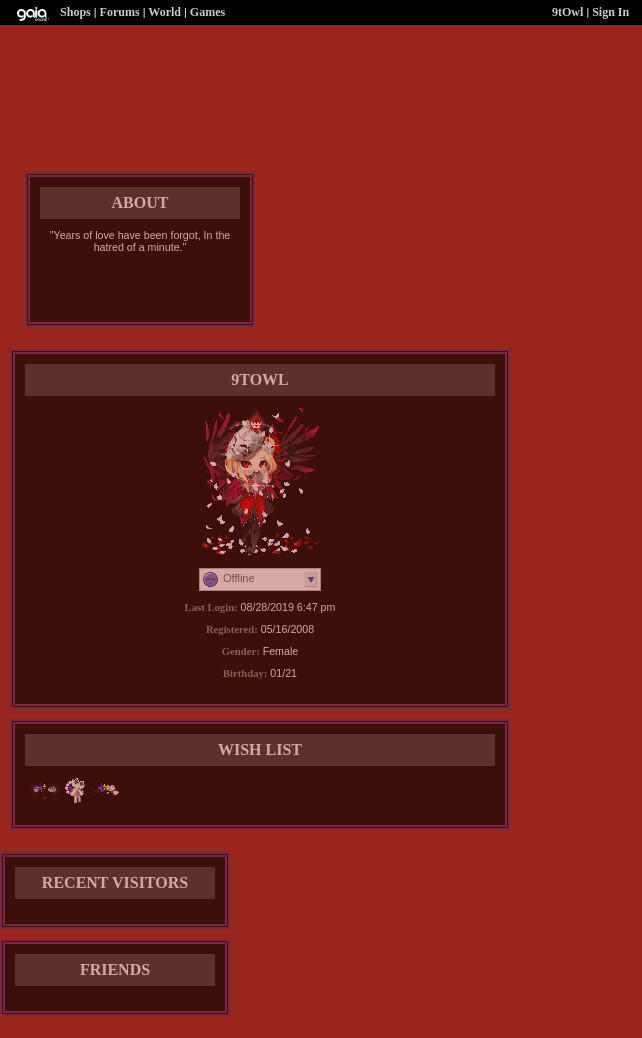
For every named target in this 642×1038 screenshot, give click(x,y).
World (164, 12)
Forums (120, 12)
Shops (75, 12)
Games (207, 12)
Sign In (610, 12)
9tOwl (567, 12)
